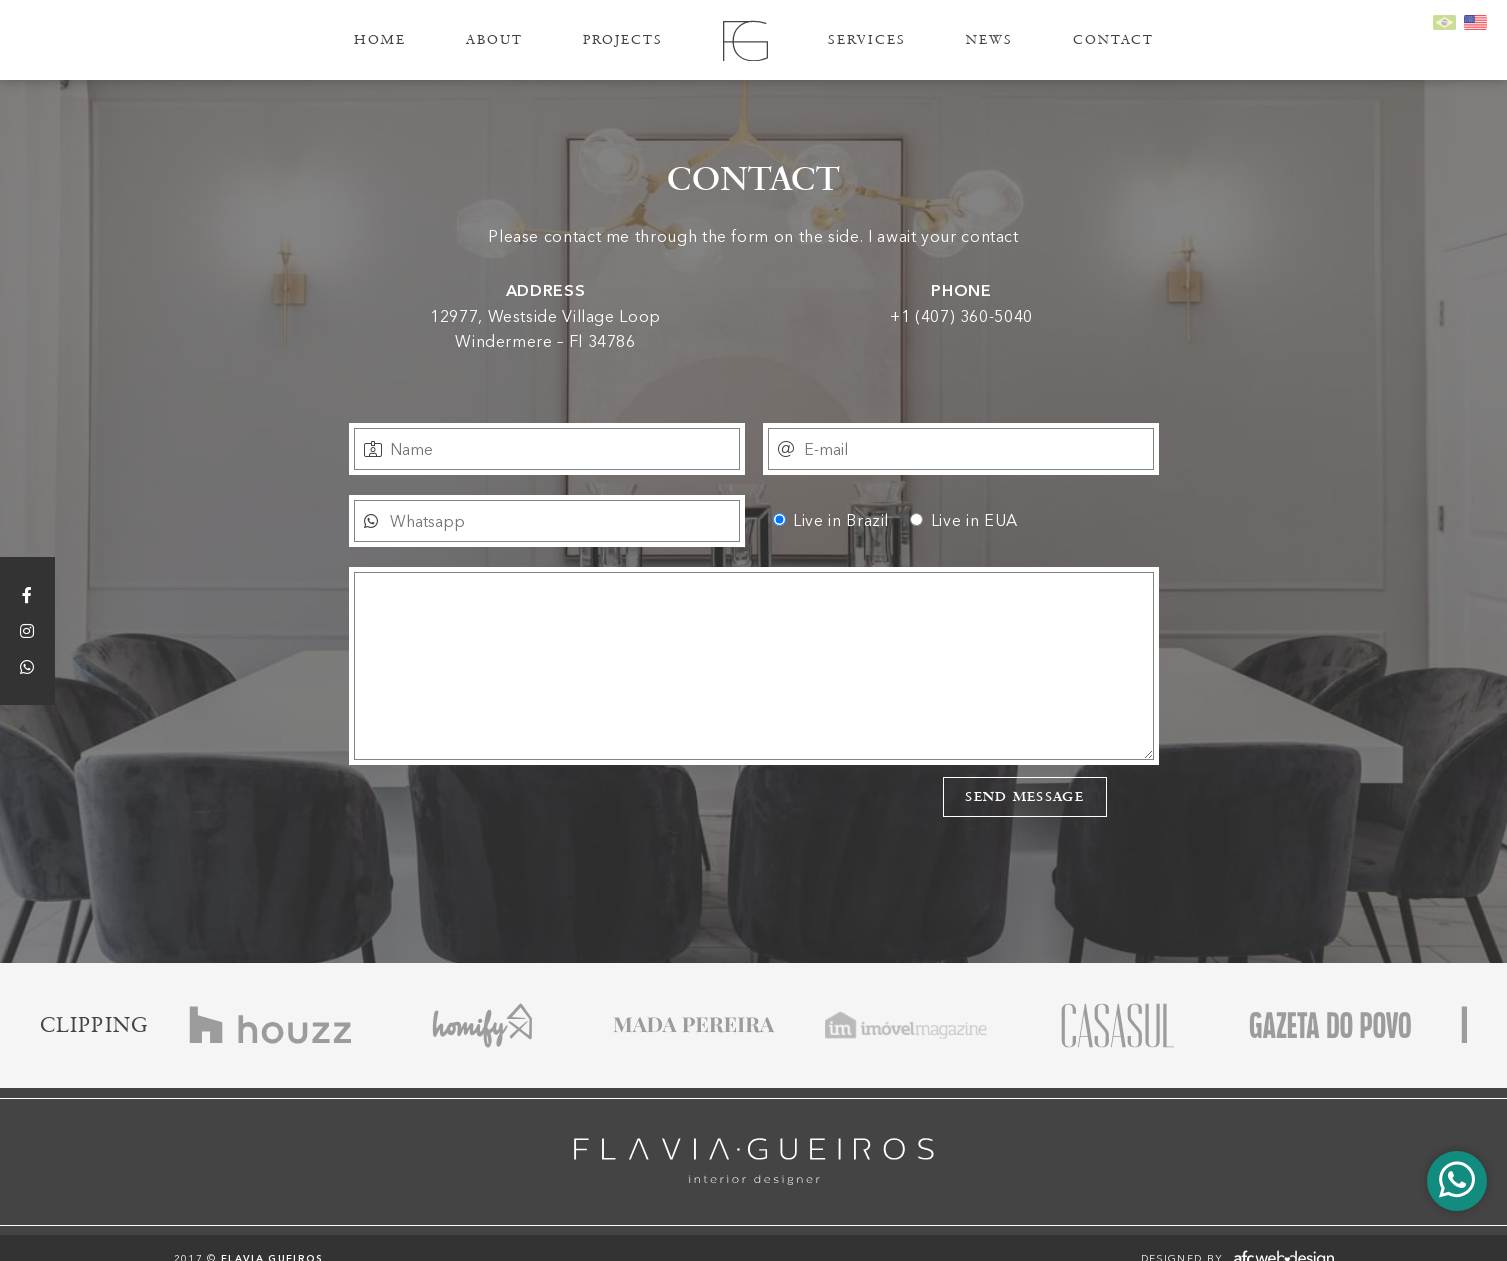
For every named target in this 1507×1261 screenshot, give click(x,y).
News (989, 39)
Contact (1113, 39)
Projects (623, 39)
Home (380, 39)
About (494, 39)
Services (867, 39)
